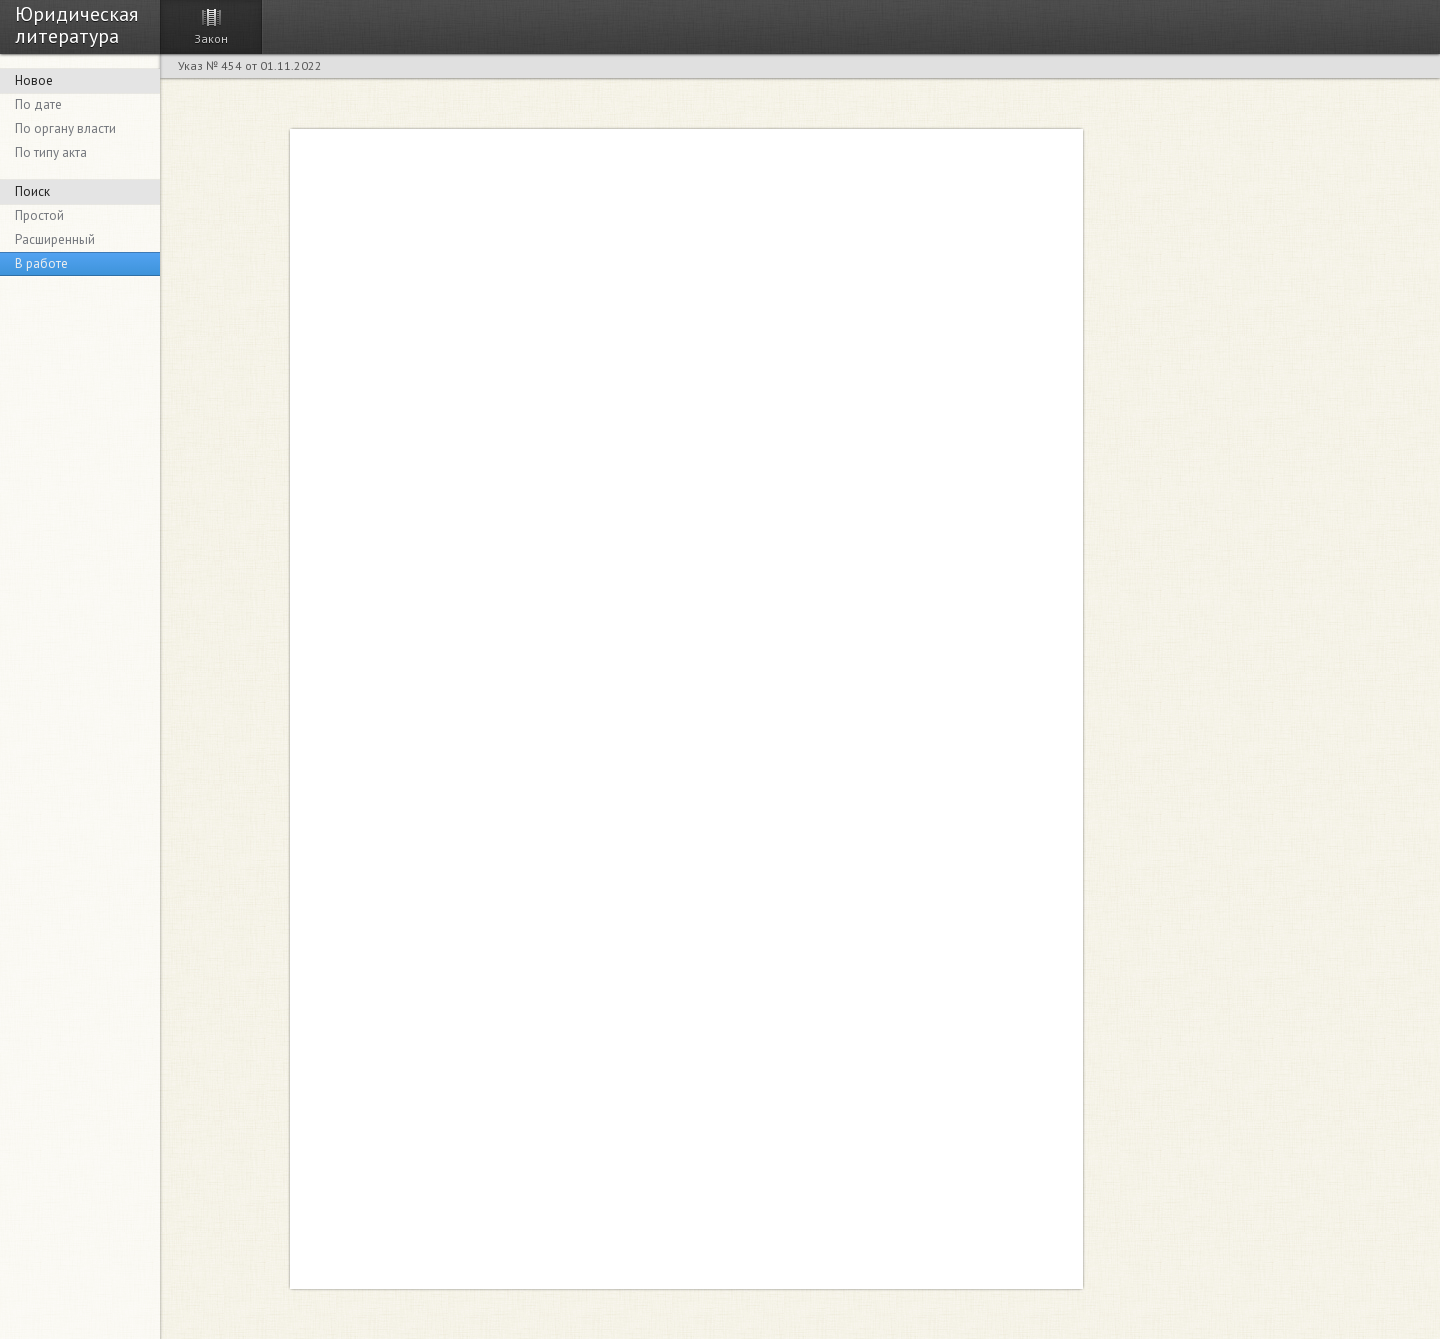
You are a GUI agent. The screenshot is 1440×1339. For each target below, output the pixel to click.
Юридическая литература (76, 24)
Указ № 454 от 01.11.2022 (250, 65)
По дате (38, 104)
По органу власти (65, 128)
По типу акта (51, 152)
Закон (211, 38)
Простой (39, 215)
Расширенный (55, 239)
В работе (41, 263)
